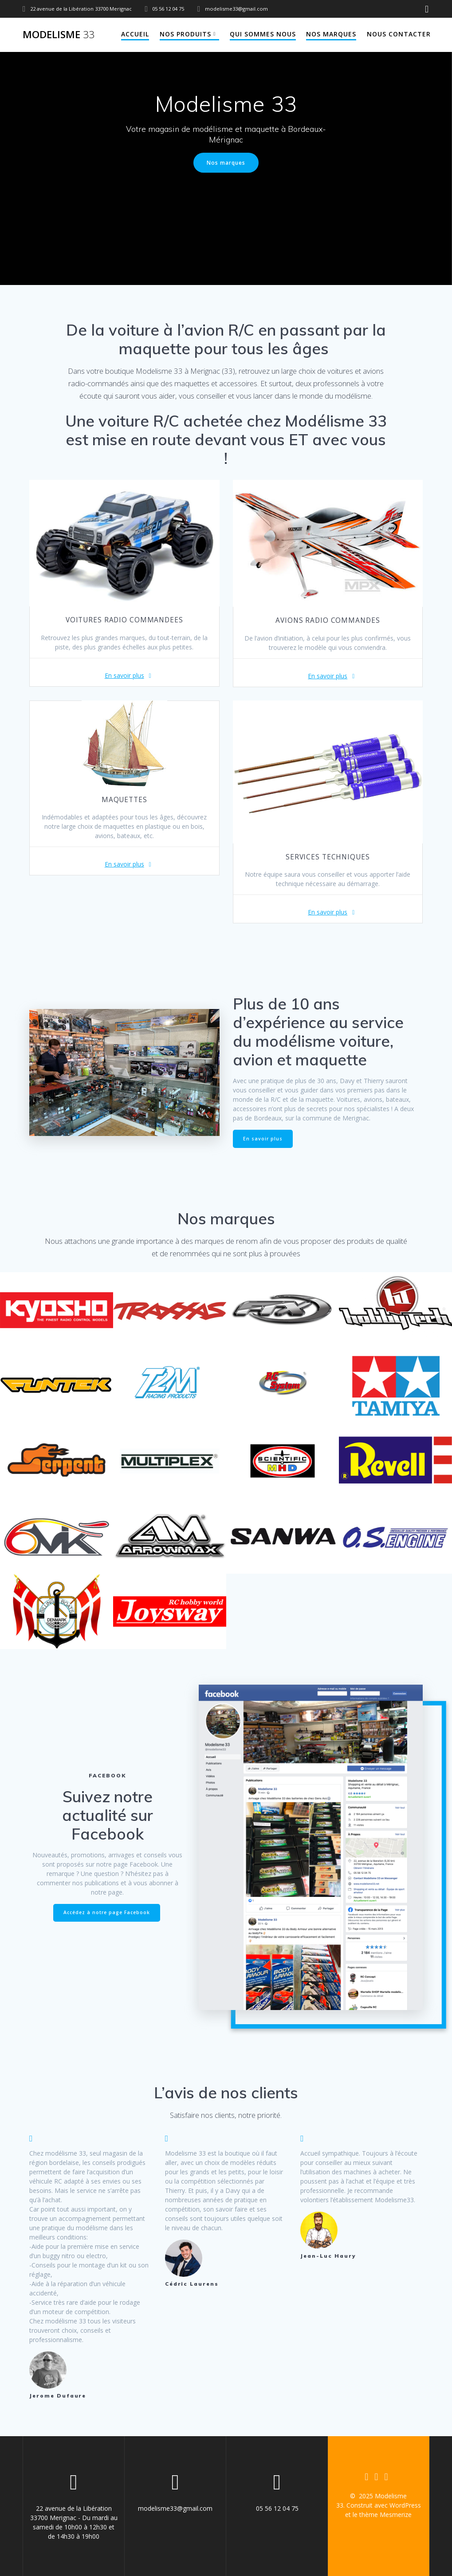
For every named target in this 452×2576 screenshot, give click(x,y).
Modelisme (58, 35)
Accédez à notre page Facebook (106, 1912)
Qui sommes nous (263, 34)
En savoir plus (124, 675)
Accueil (135, 34)
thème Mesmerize (385, 2514)
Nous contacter (399, 34)
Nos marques (331, 34)
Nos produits (185, 34)
